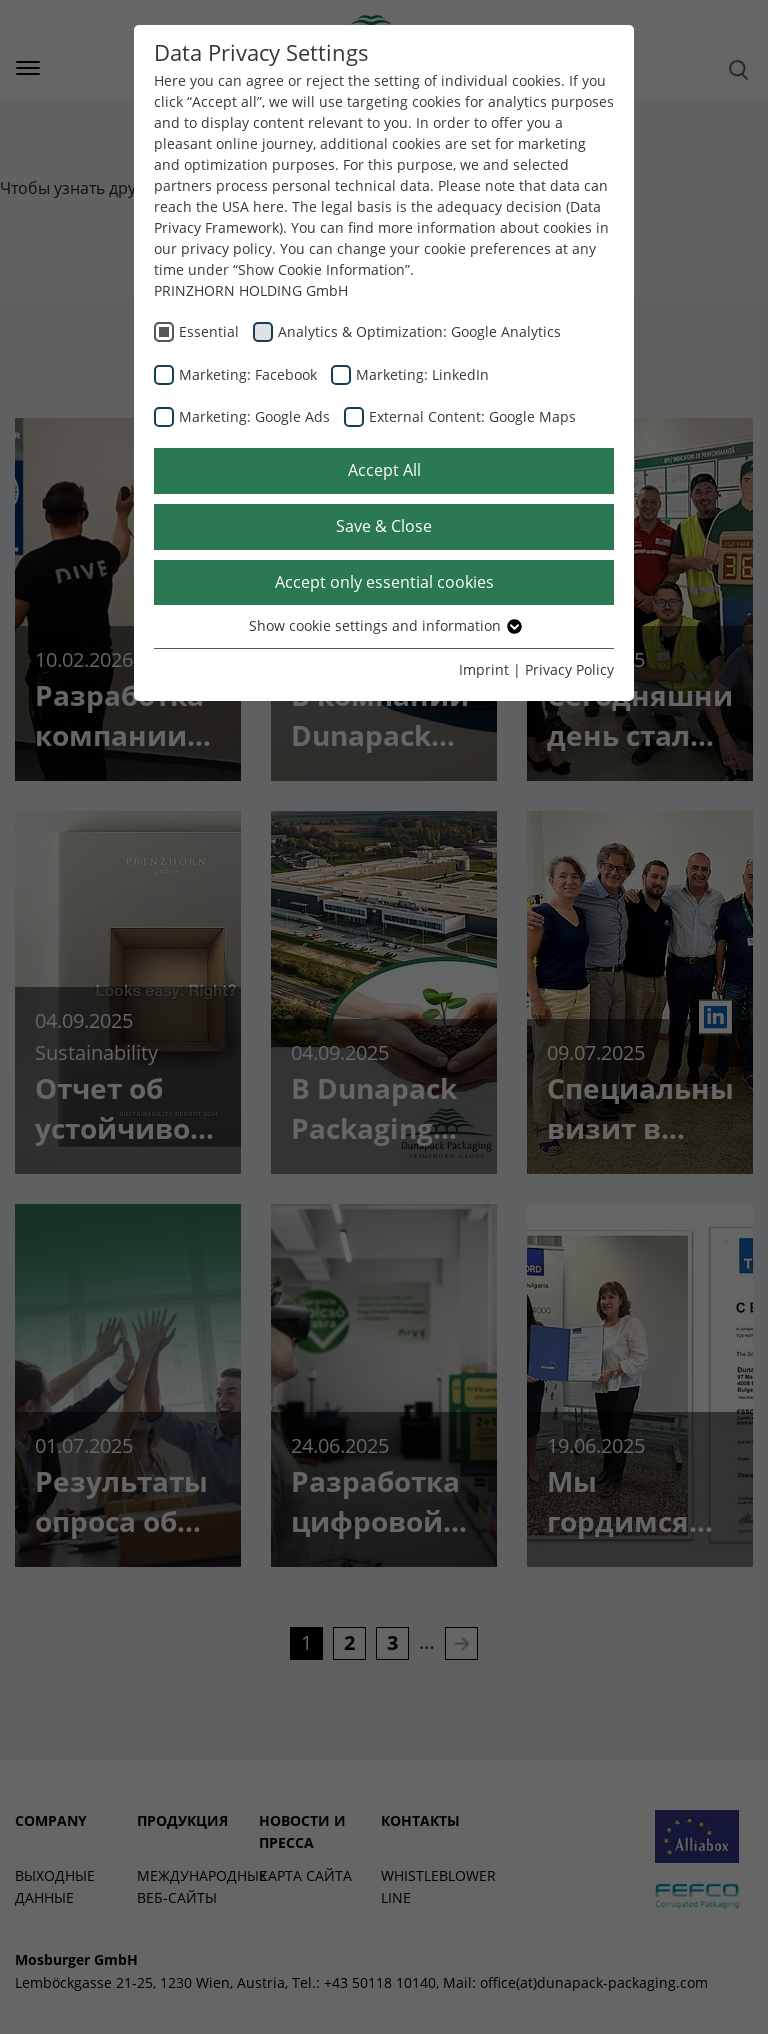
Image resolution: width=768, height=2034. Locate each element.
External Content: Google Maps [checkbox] (472, 416)
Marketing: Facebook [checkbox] (248, 374)
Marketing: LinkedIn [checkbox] (422, 374)
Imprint (484, 669)
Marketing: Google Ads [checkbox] (254, 416)
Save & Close (384, 526)
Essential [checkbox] (209, 331)
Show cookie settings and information (384, 625)
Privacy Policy (569, 669)
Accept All (384, 470)
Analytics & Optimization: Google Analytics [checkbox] (419, 331)
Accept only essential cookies (384, 582)
